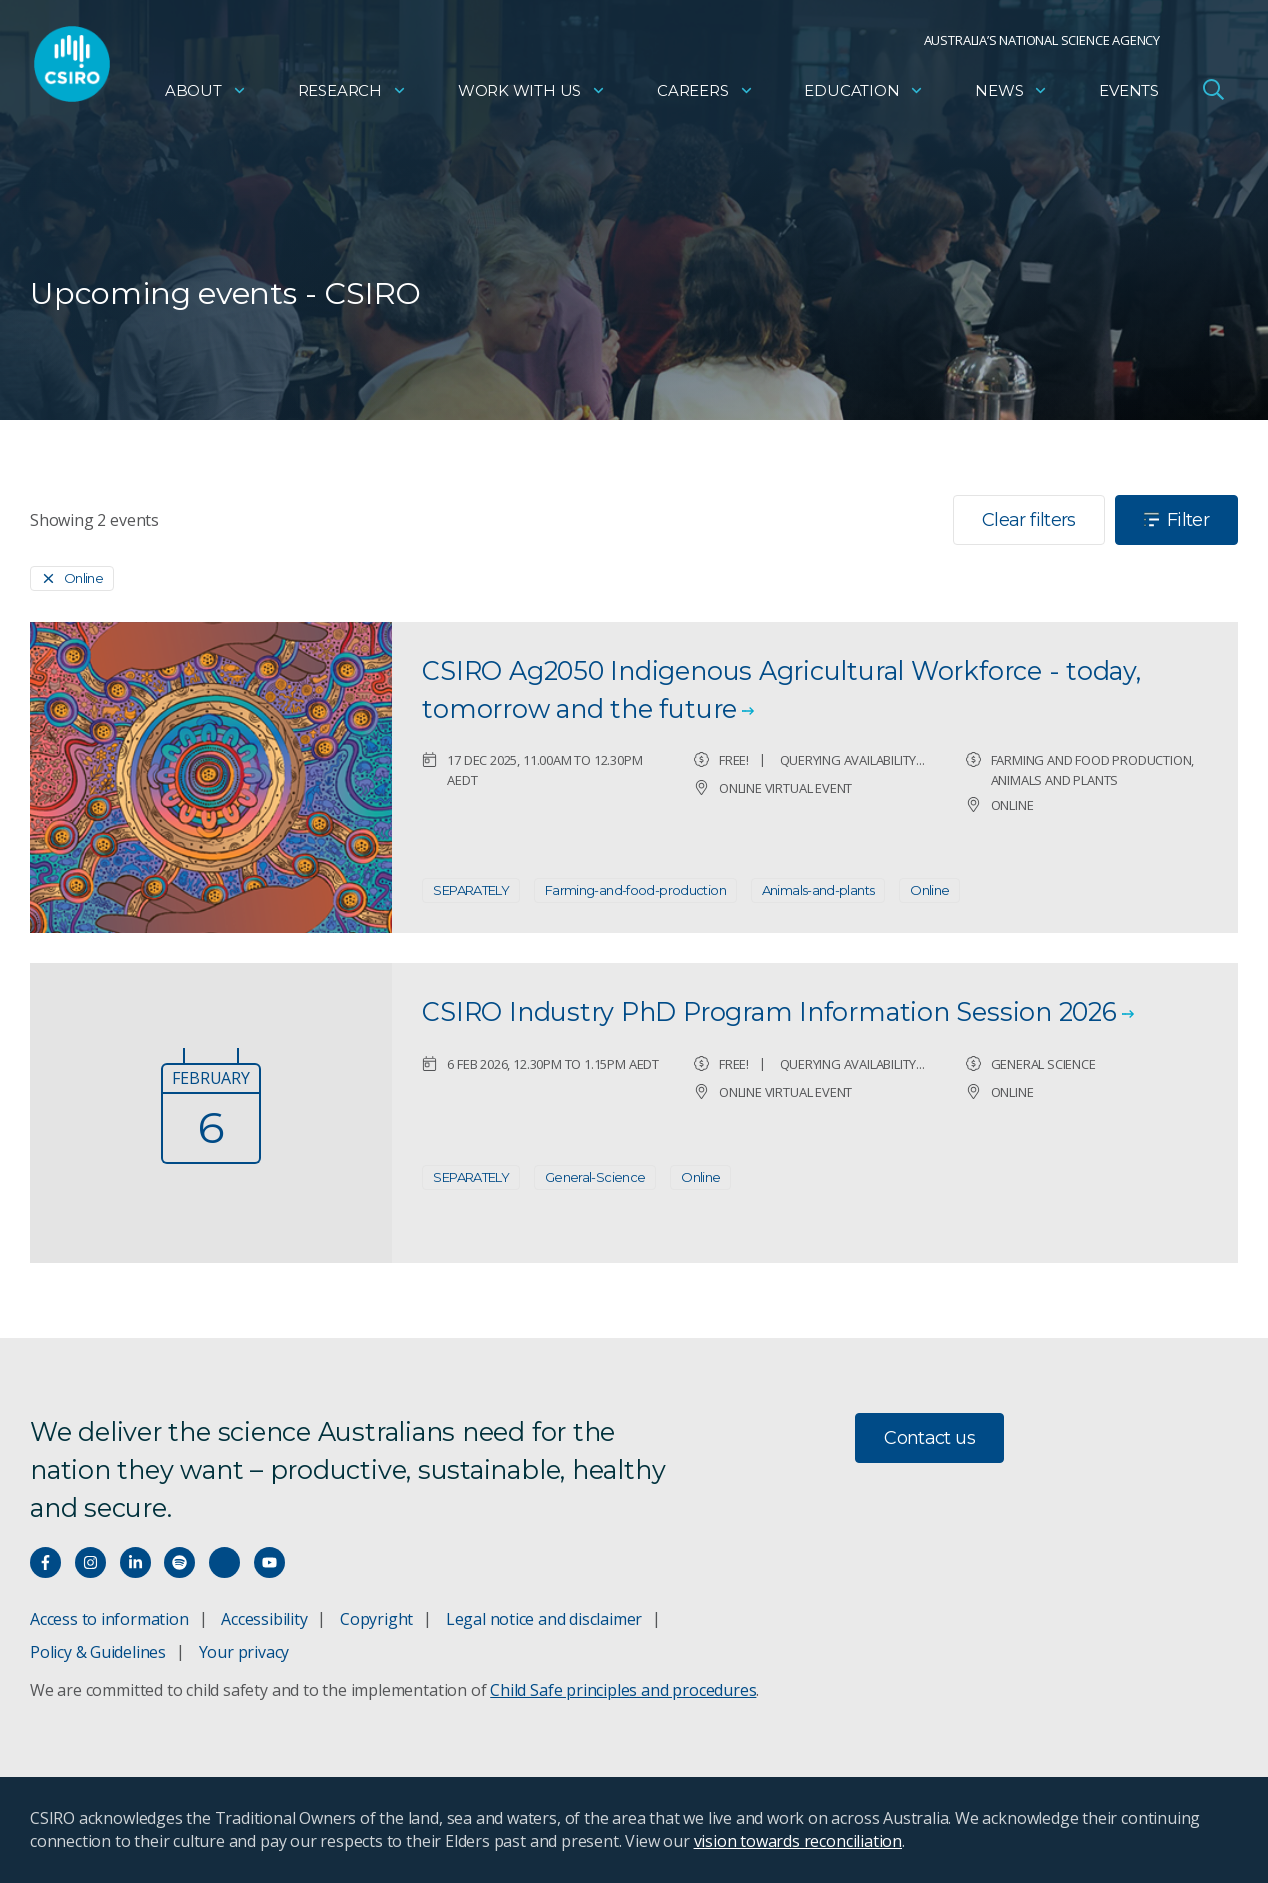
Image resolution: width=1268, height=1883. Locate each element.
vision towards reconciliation (798, 1841)
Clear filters (1029, 520)
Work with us (532, 95)
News (1011, 95)
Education (864, 95)
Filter (1176, 520)
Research (352, 95)
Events (1129, 95)
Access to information (109, 1619)
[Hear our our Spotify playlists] (179, 1562)
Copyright (376, 1619)
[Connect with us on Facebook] (45, 1562)
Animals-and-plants (818, 890)
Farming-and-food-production (635, 890)
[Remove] (72, 578)
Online (929, 890)
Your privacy (244, 1652)
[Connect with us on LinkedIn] (135, 1562)
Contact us (929, 1438)
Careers (705, 95)
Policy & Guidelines (98, 1652)
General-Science (595, 1177)
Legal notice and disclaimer (544, 1619)
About (206, 95)
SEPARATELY (471, 890)
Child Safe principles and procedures (623, 1690)
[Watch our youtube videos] (269, 1562)
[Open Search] (1213, 94)
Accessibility (264, 1619)
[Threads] (224, 1562)
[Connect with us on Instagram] (90, 1562)
